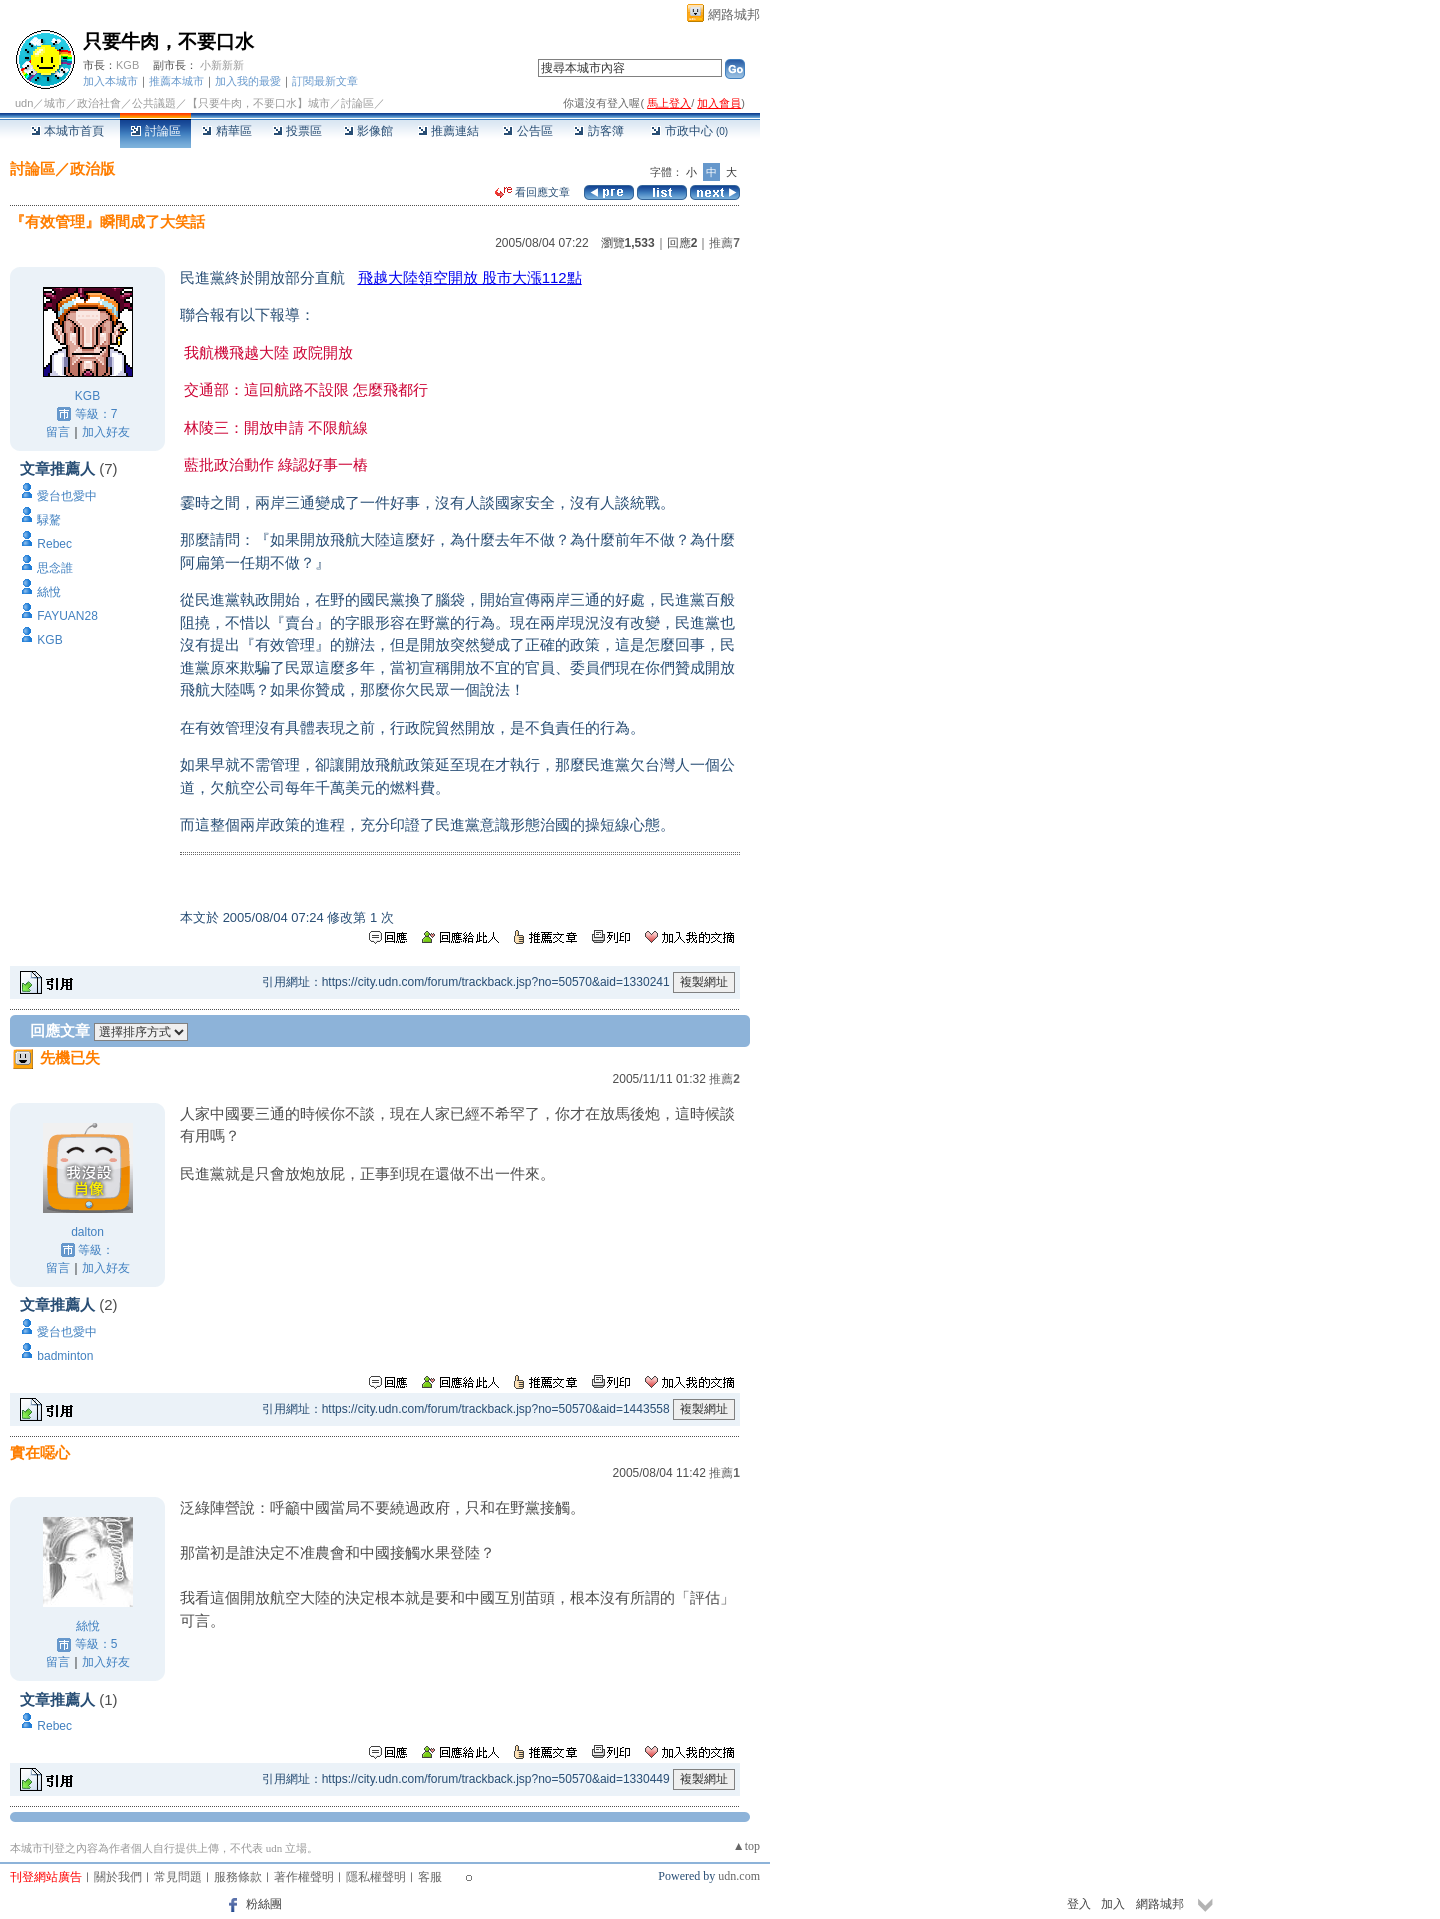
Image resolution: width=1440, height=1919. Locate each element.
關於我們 (118, 1877)
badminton (65, 1356)
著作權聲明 (304, 1877)
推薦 (724, 243)
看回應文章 (532, 192)
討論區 (155, 131)
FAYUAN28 (67, 616)
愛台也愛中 (67, 496)
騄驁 (49, 520)
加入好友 (106, 432)
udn (24, 103)
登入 (1079, 1904)
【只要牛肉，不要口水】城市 (258, 103)
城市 (55, 103)
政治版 (92, 168)
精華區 (226, 131)
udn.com (739, 1876)
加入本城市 (110, 81)
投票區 (297, 131)
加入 (1113, 1904)
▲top (746, 1846)
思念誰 (55, 568)
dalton (87, 1232)
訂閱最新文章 (325, 81)
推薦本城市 (176, 81)
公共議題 (154, 103)
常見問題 (178, 1877)
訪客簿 (598, 131)
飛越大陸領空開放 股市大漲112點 (470, 277)
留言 (58, 432)
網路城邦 (734, 14)
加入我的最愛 (248, 81)
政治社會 (99, 103)
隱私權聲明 (376, 1877)
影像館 (368, 131)
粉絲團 (264, 1904)
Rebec (54, 544)
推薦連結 (448, 131)
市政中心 (689, 131)
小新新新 (222, 65)
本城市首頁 (67, 131)
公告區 (527, 131)
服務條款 (238, 1877)
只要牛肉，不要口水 (168, 41)
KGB (127, 65)
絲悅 (49, 592)
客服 (430, 1877)
